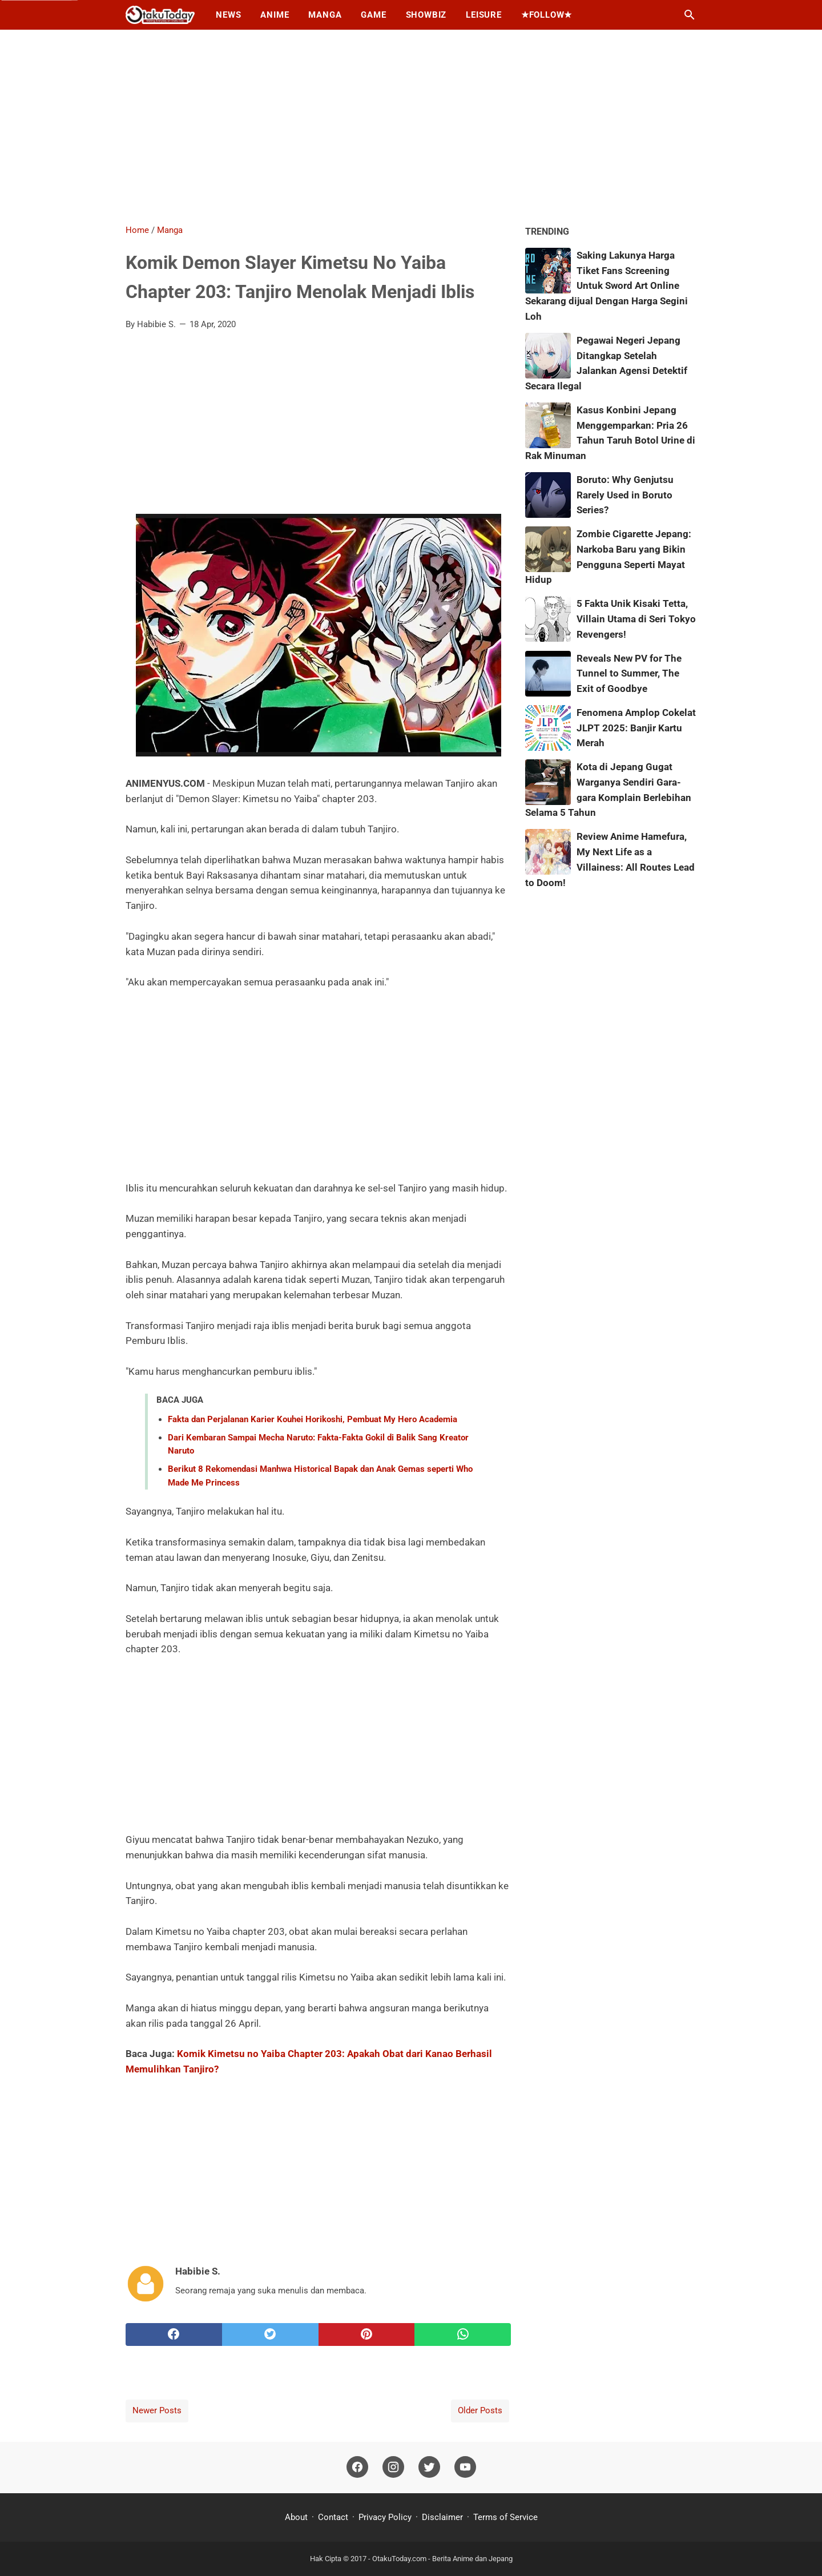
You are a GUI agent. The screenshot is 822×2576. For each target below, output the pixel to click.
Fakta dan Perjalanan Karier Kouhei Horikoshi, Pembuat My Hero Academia (312, 1419)
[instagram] (393, 2467)
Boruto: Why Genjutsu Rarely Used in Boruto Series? (625, 495)
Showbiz (426, 15)
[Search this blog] (689, 15)
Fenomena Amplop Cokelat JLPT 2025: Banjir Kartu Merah (636, 728)
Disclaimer (442, 2517)
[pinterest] (367, 2334)
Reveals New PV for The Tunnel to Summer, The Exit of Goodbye (629, 674)
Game (373, 15)
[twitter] (270, 2334)
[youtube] (465, 2467)
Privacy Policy (385, 2517)
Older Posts (480, 2410)
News (228, 15)
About (297, 2517)
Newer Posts (157, 2410)
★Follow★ (546, 15)
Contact (333, 2517)
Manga (324, 15)
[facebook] (174, 2334)
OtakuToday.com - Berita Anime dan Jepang (442, 2558)
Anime (274, 15)
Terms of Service (505, 2517)
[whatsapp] (462, 2334)
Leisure (484, 15)
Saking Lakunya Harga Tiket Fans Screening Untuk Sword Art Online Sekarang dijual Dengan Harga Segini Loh (606, 285)
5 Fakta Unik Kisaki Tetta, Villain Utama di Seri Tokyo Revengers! (636, 619)
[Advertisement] (411, 127)
